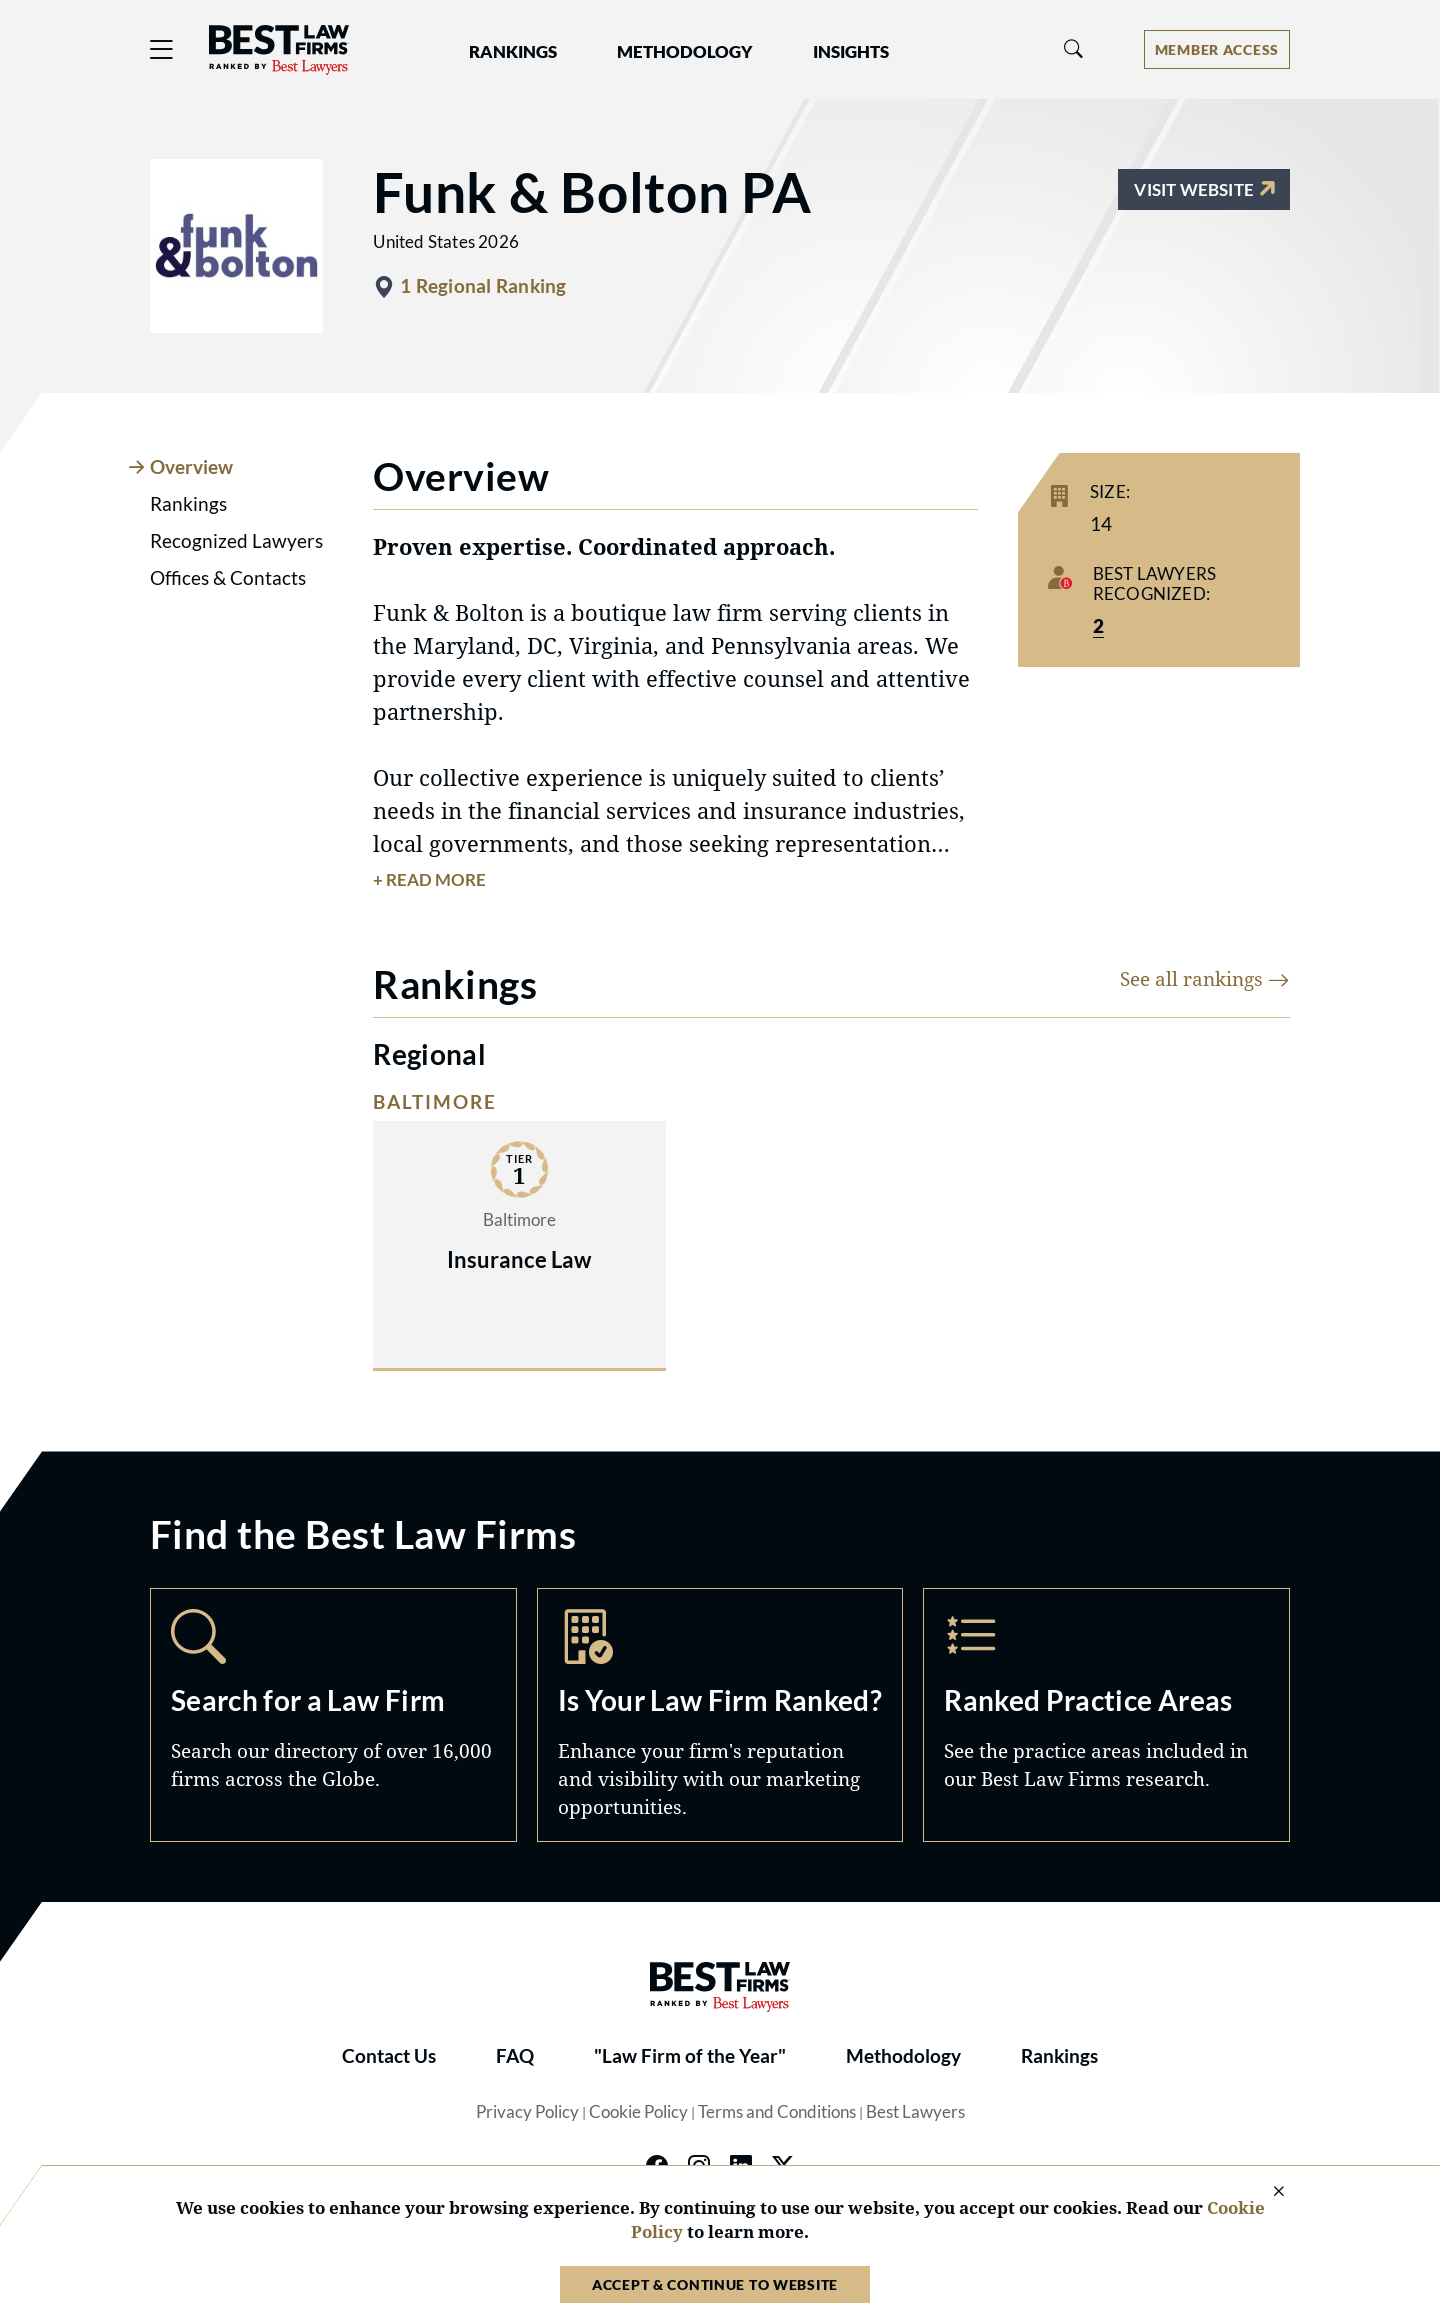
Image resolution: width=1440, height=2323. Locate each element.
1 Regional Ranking (483, 286)
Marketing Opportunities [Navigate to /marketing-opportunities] (720, 1715)
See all (1205, 978)
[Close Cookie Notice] (1266, 2192)
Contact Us (389, 2056)
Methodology (903, 2056)
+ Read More (429, 880)
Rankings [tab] (188, 504)
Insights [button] (851, 52)
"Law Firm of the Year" (690, 2056)
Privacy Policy (527, 2112)
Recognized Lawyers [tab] (236, 541)
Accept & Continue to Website (715, 2284)
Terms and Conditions (777, 2112)
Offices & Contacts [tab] (228, 578)
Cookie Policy (638, 2112)
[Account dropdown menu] (1217, 49)
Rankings (1059, 2056)
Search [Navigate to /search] (333, 1715)
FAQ (515, 2056)
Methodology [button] (685, 52)
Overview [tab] (191, 467)
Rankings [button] (513, 52)
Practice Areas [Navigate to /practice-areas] (1106, 1715)
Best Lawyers (915, 2112)
